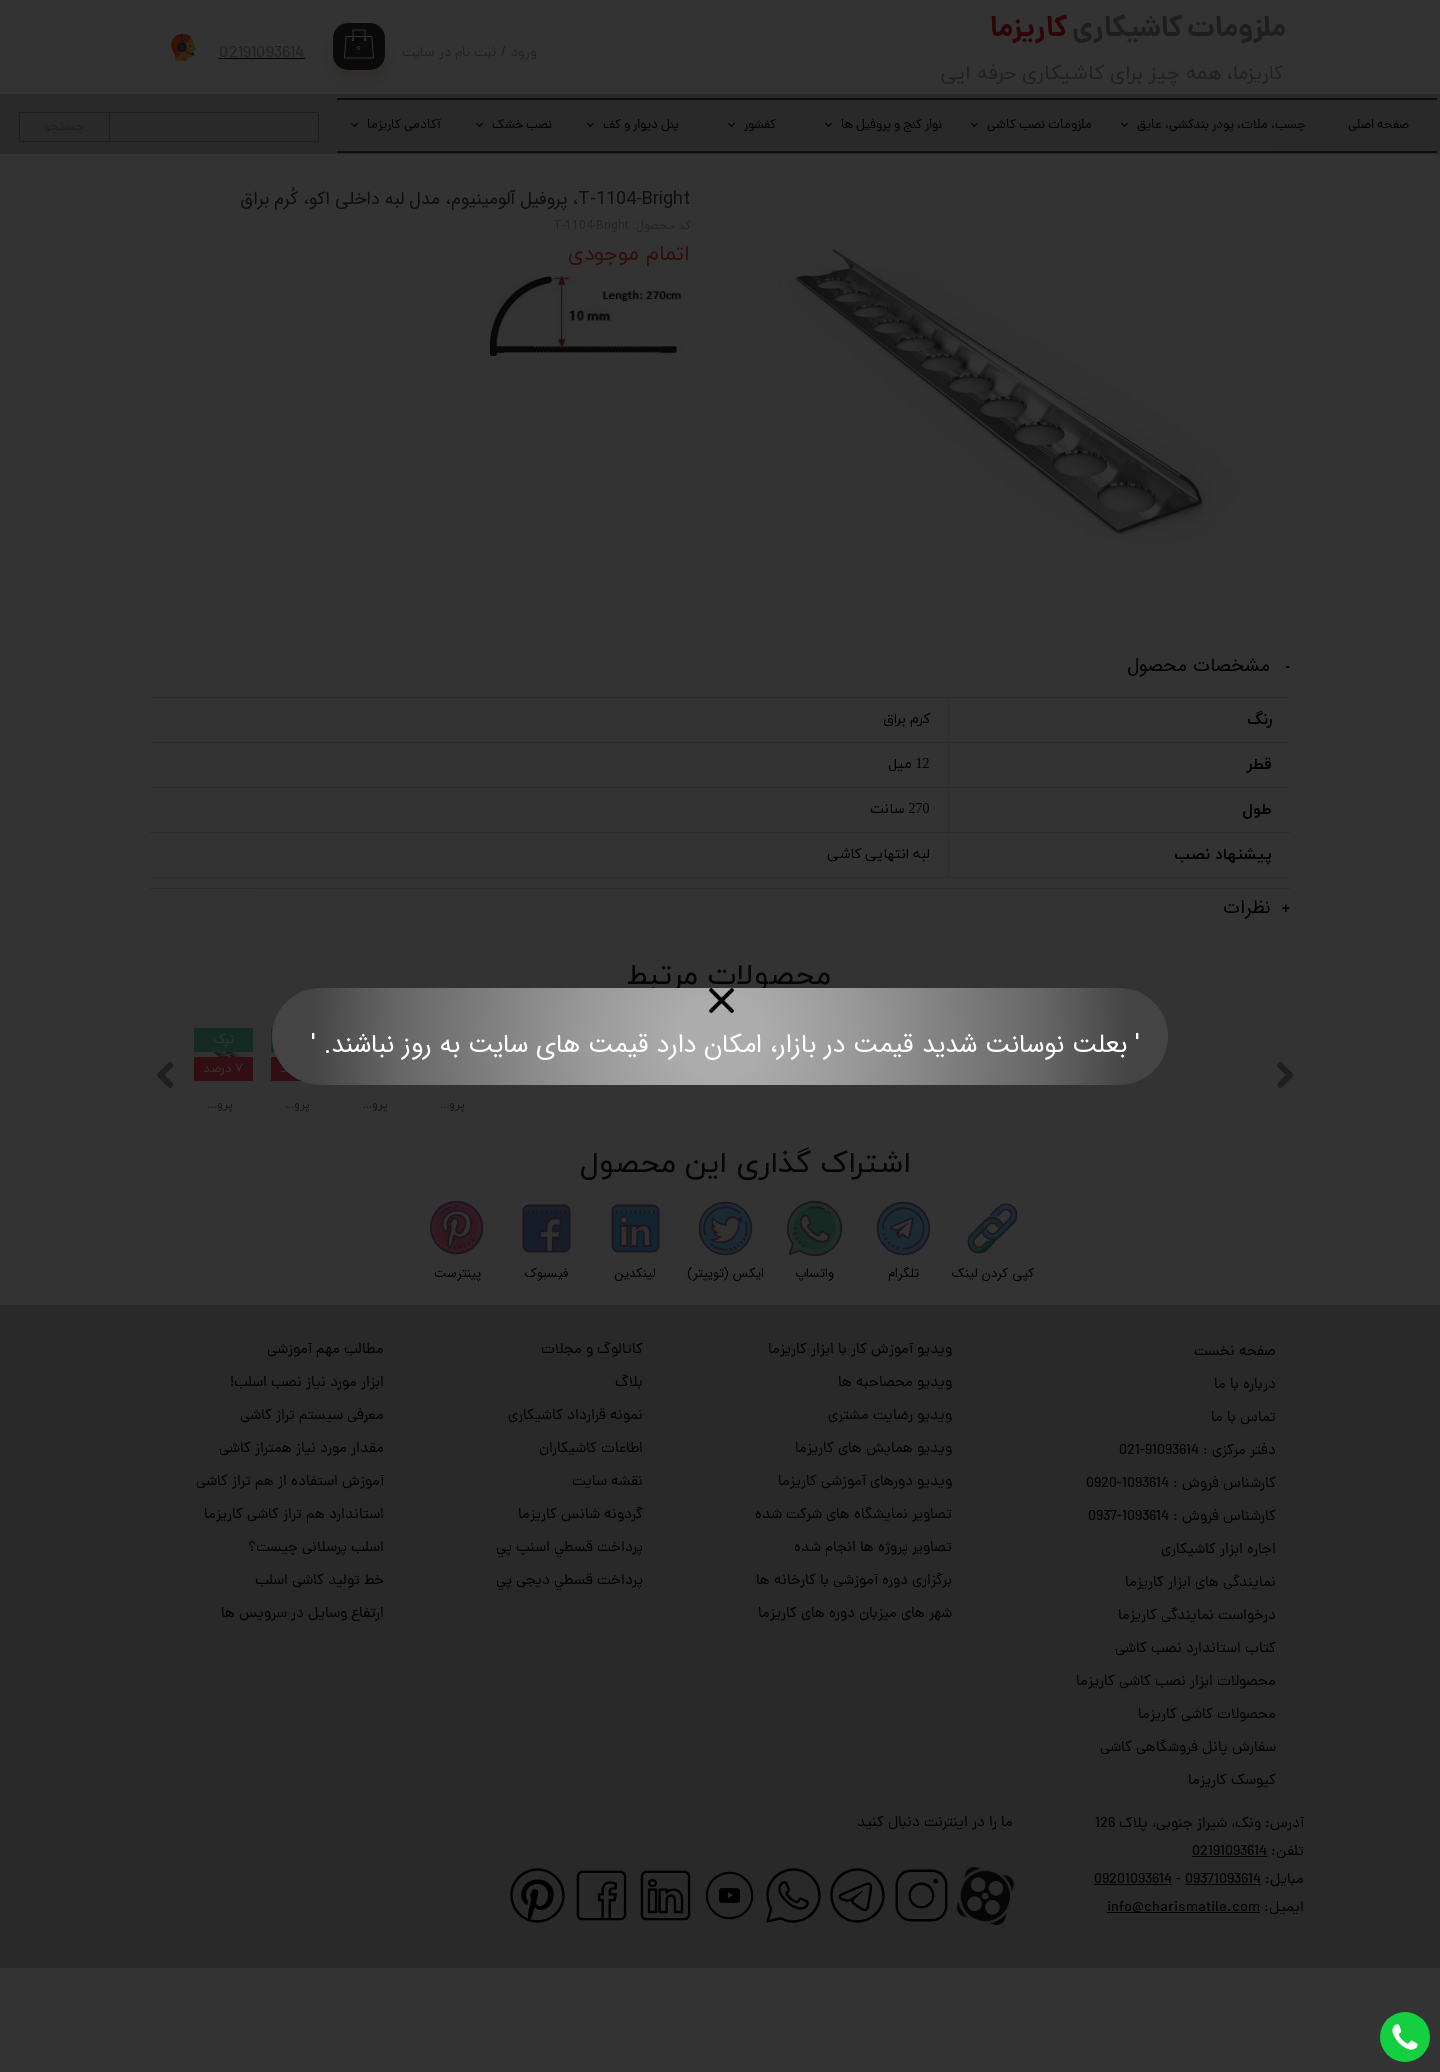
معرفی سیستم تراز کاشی (312, 1521)
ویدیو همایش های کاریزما (873, 1554)
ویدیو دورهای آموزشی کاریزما (865, 1587)
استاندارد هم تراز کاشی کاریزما (294, 1620)
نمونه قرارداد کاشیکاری (575, 1521)
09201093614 (1133, 1985)
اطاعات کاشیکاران (591, 1554)
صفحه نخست (1235, 1457)
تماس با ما (1243, 1523)
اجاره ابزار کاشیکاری (1218, 1655)
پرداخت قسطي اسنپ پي (569, 1653)
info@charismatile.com (1183, 2013)
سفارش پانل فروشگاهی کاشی (1188, 1853)
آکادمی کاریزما (404, 125)
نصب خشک (522, 125)
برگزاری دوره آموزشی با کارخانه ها (854, 1686)
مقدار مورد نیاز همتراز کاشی (301, 1554)
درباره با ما (1245, 1490)
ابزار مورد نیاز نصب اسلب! (307, 1488)
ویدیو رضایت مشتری (890, 1521)
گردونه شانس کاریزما (580, 1620)
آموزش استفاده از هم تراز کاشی (290, 1587)
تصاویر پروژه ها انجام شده (873, 1653)
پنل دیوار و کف (641, 125)
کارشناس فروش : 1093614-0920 (1181, 1589)
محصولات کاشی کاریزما (1207, 1820)
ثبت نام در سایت (449, 53)
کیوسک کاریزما (1232, 1886)
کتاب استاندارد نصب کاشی (1195, 1754)
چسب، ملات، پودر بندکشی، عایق (1221, 125)
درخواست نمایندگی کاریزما (1197, 1721)
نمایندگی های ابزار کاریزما (1200, 1688)
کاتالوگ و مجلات (592, 1455)
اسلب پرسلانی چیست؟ (316, 1653)
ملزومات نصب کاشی (1039, 125)
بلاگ (629, 1488)
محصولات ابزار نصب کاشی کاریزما (1176, 1787)
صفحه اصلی (1378, 125)
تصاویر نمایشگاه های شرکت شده (853, 1620)
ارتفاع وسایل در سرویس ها (302, 1719)
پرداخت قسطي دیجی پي (569, 1686)
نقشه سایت (607, 1587)
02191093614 (1229, 1957)
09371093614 (1223, 1985)
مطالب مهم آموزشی (325, 1455)
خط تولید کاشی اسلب (319, 1686)
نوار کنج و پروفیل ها (891, 125)
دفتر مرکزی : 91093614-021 (1197, 1556)
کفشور (760, 125)
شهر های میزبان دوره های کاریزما (855, 1719)
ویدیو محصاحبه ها (895, 1488)
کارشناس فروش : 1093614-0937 (1182, 1622)
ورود (524, 53)
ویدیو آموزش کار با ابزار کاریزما (860, 1455)
